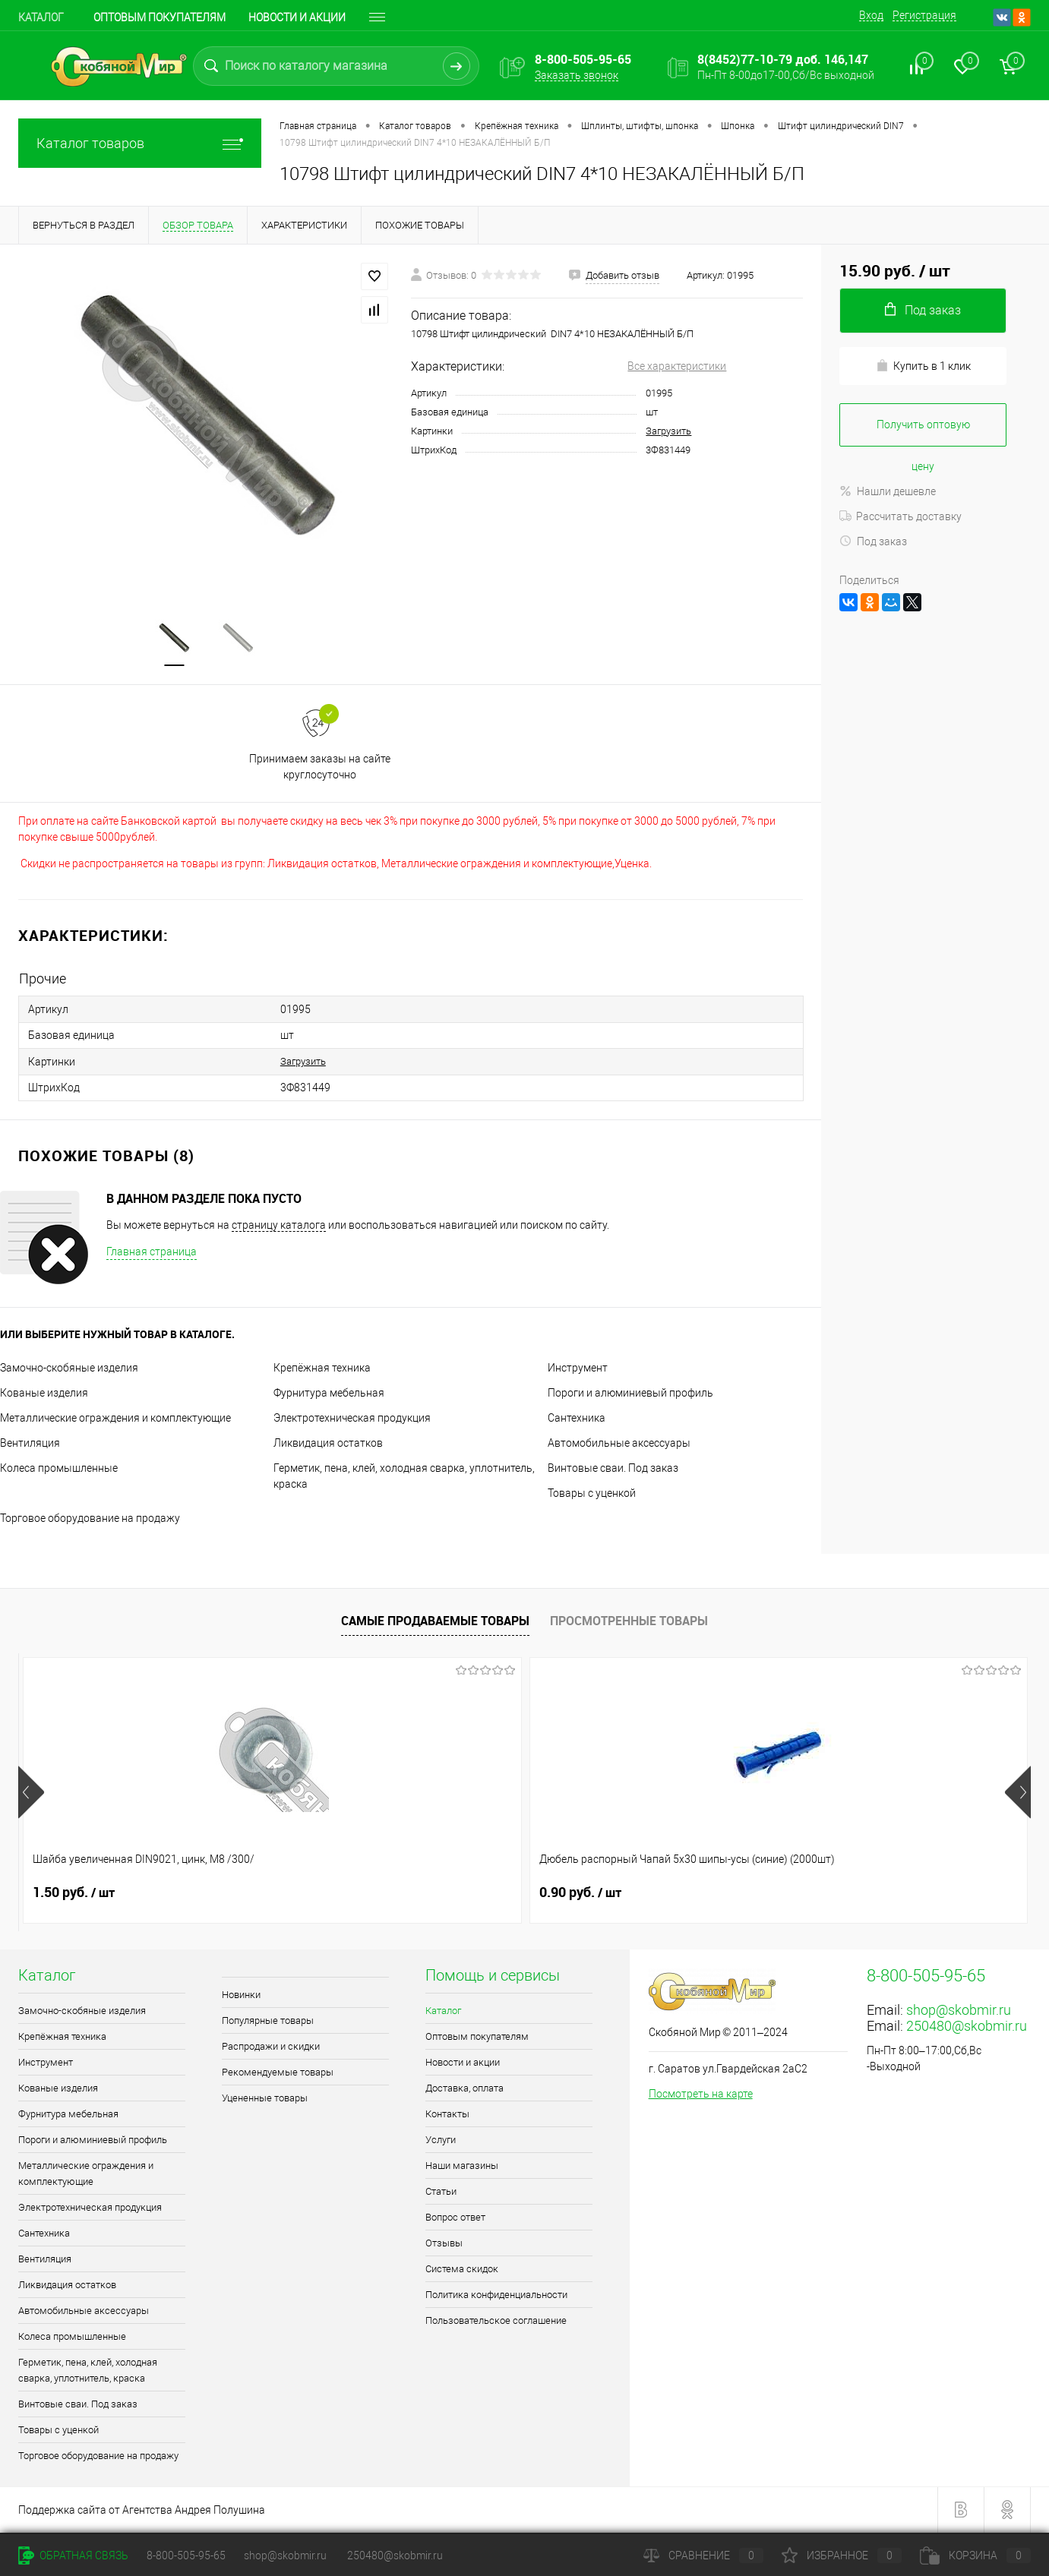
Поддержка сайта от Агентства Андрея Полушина (141, 2511)
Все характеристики (676, 366)
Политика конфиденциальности (496, 2296)
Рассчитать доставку (900, 516)
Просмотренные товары (629, 1622)
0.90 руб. (327, 1894)
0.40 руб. (833, 1894)
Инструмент (578, 1369)
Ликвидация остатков (328, 1444)
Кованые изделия (44, 1394)
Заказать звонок (576, 75)
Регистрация (924, 15)
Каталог (41, 17)
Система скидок (461, 2270)
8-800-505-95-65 (186, 2555)
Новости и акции (297, 17)
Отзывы (444, 2244)
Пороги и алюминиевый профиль (630, 1394)
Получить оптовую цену (923, 432)
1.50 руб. (74, 1894)
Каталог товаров (139, 143)
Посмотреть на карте (701, 2095)
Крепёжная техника (322, 1369)
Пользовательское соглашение (496, 2322)
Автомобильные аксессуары (619, 1444)
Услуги (440, 2141)
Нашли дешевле (887, 491)
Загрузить (668, 431)
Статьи (441, 2193)
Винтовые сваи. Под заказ (613, 1469)
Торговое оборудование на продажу (90, 1520)
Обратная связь (73, 2555)
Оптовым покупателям (159, 17)
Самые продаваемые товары (435, 1622)
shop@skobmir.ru (958, 2011)
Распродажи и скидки (271, 2048)
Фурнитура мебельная (328, 1394)
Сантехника (576, 1419)
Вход (871, 15)
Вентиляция (30, 1444)
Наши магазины (461, 2167)
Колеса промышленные (59, 1469)
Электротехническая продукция (352, 1419)
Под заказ (873, 541)
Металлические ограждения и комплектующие (115, 1419)
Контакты (447, 2115)
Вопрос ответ (455, 2218)
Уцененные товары (265, 2099)
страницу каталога (279, 1226)
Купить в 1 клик (923, 365)
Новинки (241, 1996)
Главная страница (151, 1253)
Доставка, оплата (464, 2089)
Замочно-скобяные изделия (69, 1369)
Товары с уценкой (592, 1494)
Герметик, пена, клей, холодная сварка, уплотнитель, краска (87, 2371)
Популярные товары (268, 2022)
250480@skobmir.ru (966, 2027)
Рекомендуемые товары (277, 2073)
